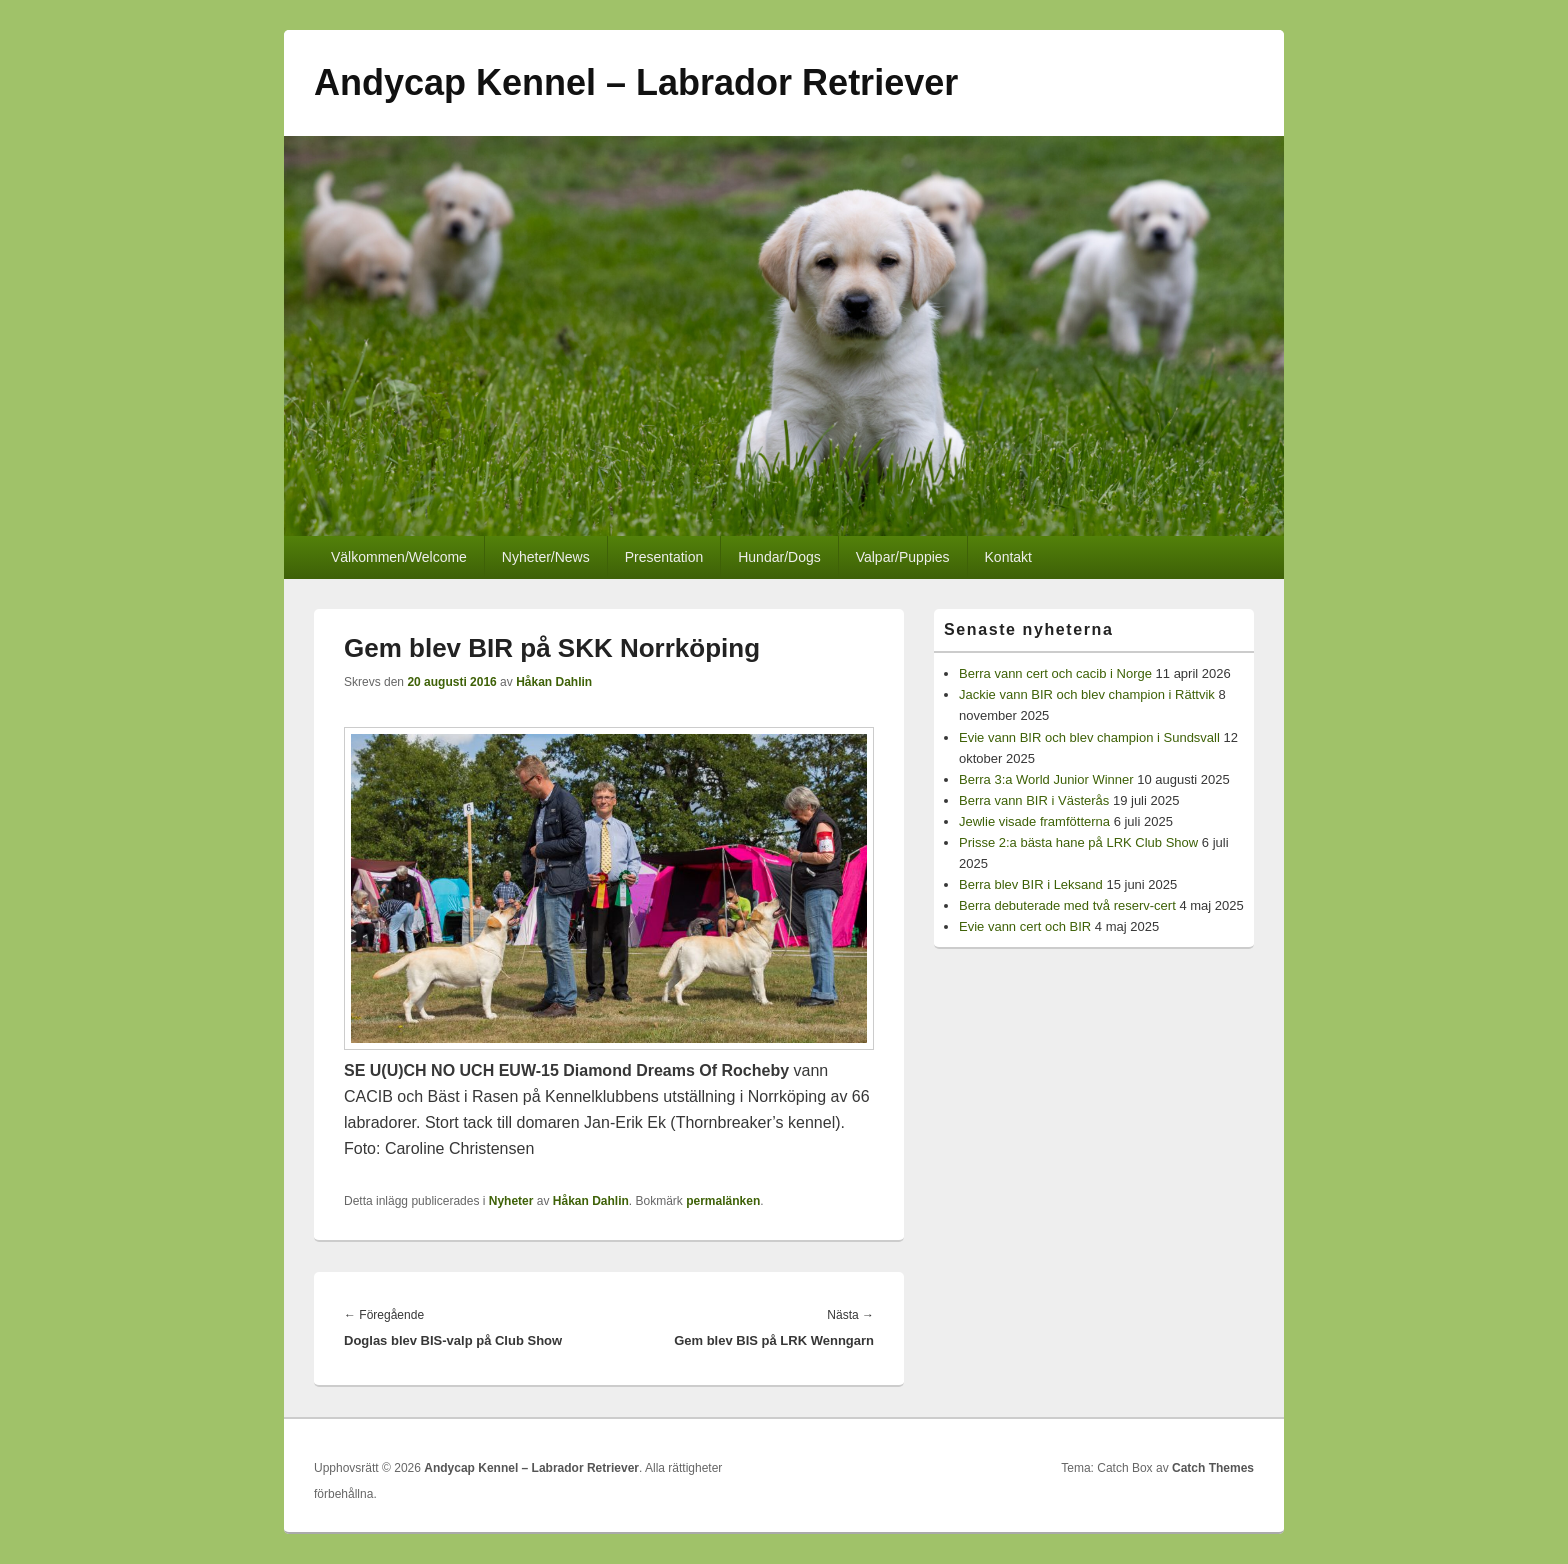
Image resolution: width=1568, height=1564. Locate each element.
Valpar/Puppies (903, 557)
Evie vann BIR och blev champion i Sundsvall (1089, 737)
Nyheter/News (546, 557)
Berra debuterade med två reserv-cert (1067, 905)
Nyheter (511, 1201)
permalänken (723, 1201)
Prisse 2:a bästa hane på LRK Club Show (1078, 842)
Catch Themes (1213, 1468)
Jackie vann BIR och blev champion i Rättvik (1087, 694)
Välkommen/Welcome (399, 557)
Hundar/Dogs (779, 557)
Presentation (664, 557)
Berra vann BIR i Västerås (1034, 800)
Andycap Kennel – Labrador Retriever (636, 82)
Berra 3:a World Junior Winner (1046, 779)
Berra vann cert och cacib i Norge (1055, 673)
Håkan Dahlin (554, 682)
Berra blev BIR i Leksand (1031, 884)
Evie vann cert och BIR (1025, 926)
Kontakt (1008, 557)
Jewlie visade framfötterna (1034, 821)
